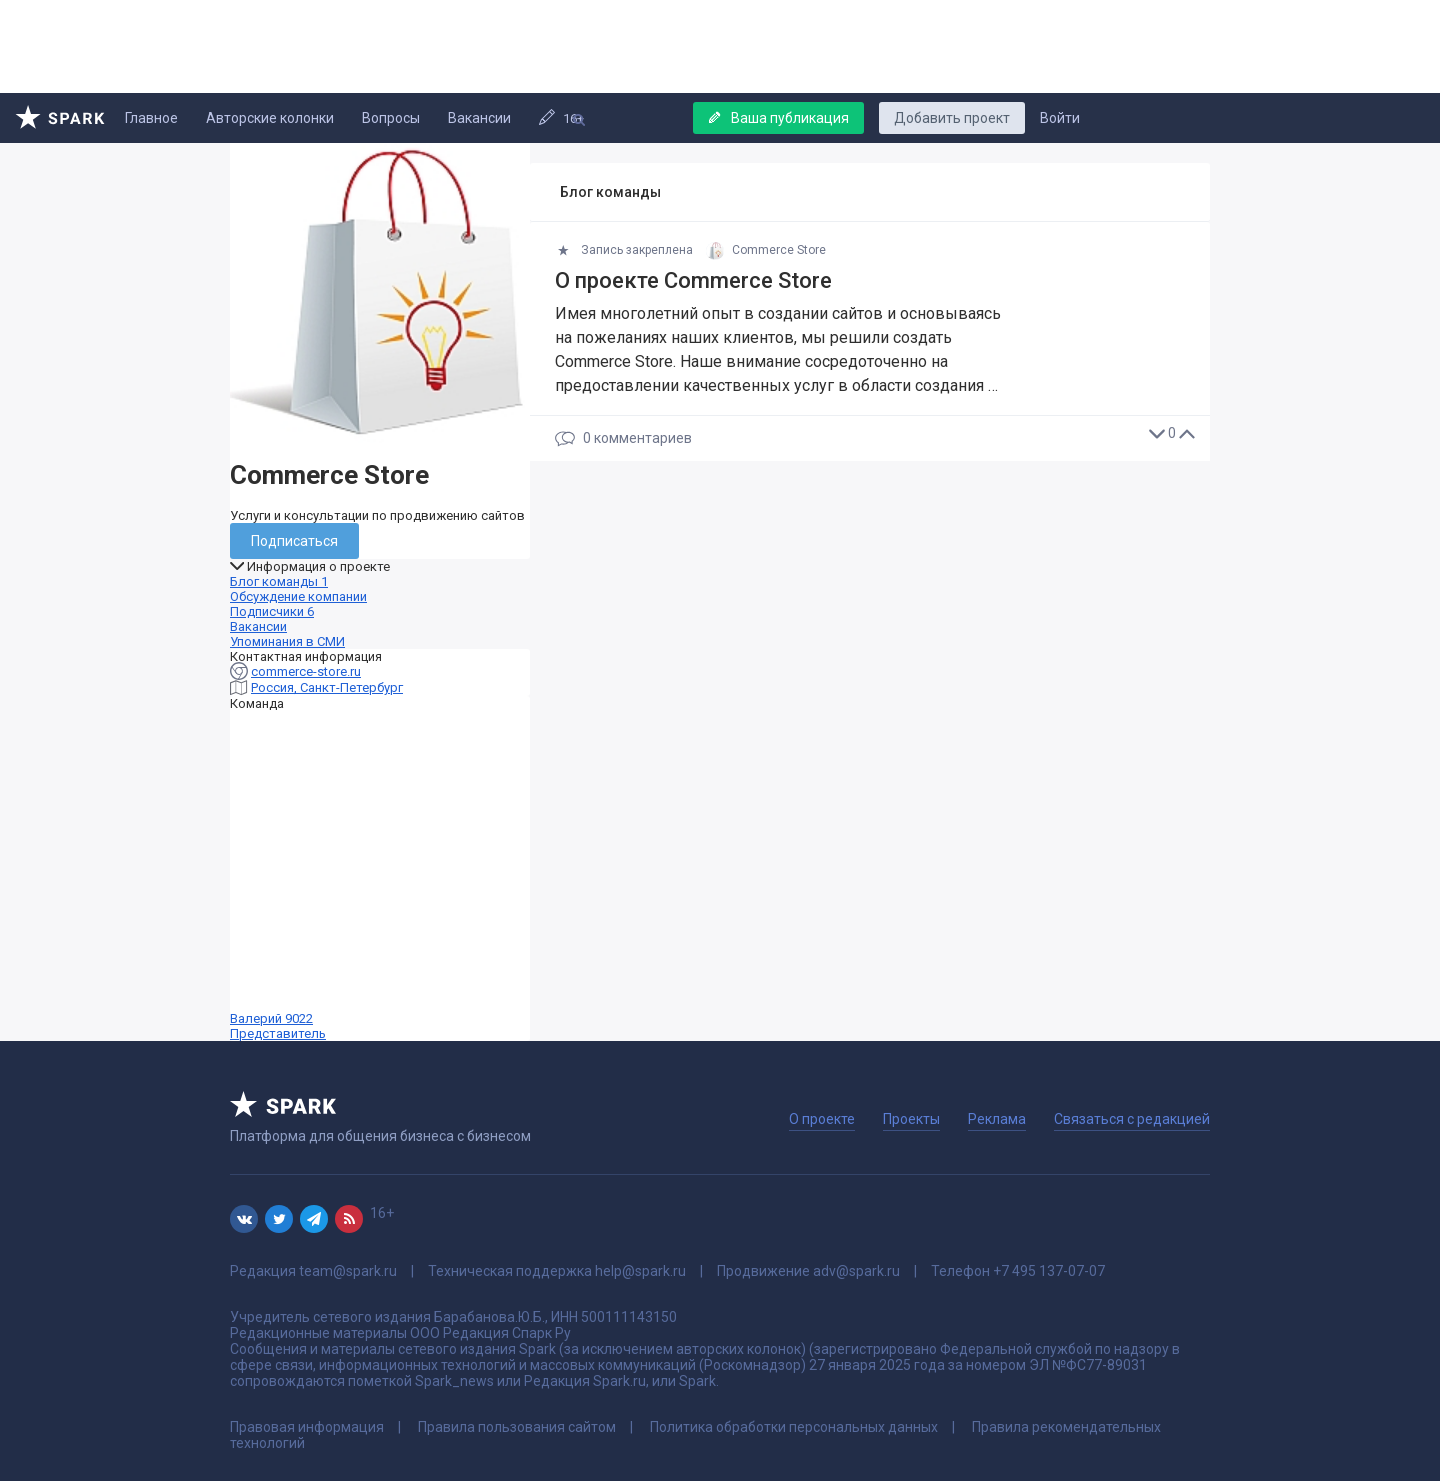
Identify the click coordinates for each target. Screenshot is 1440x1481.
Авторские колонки (270, 118)
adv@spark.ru (856, 1271)
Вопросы (391, 118)
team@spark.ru (348, 1271)
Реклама (997, 1119)
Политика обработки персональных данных (794, 1427)
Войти (1060, 118)
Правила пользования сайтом (517, 1427)
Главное (151, 118)
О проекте (822, 1119)
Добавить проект (952, 118)
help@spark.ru (640, 1271)
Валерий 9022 (380, 876)
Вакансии (479, 118)
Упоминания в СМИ (287, 641)
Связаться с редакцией (1132, 1119)
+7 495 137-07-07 (1049, 1271)
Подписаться (294, 541)
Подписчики (272, 611)
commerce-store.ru (306, 671)
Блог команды (279, 581)
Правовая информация (307, 1427)
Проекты (911, 1119)
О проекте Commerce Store (693, 280)
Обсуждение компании (298, 596)
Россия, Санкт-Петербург (327, 687)
